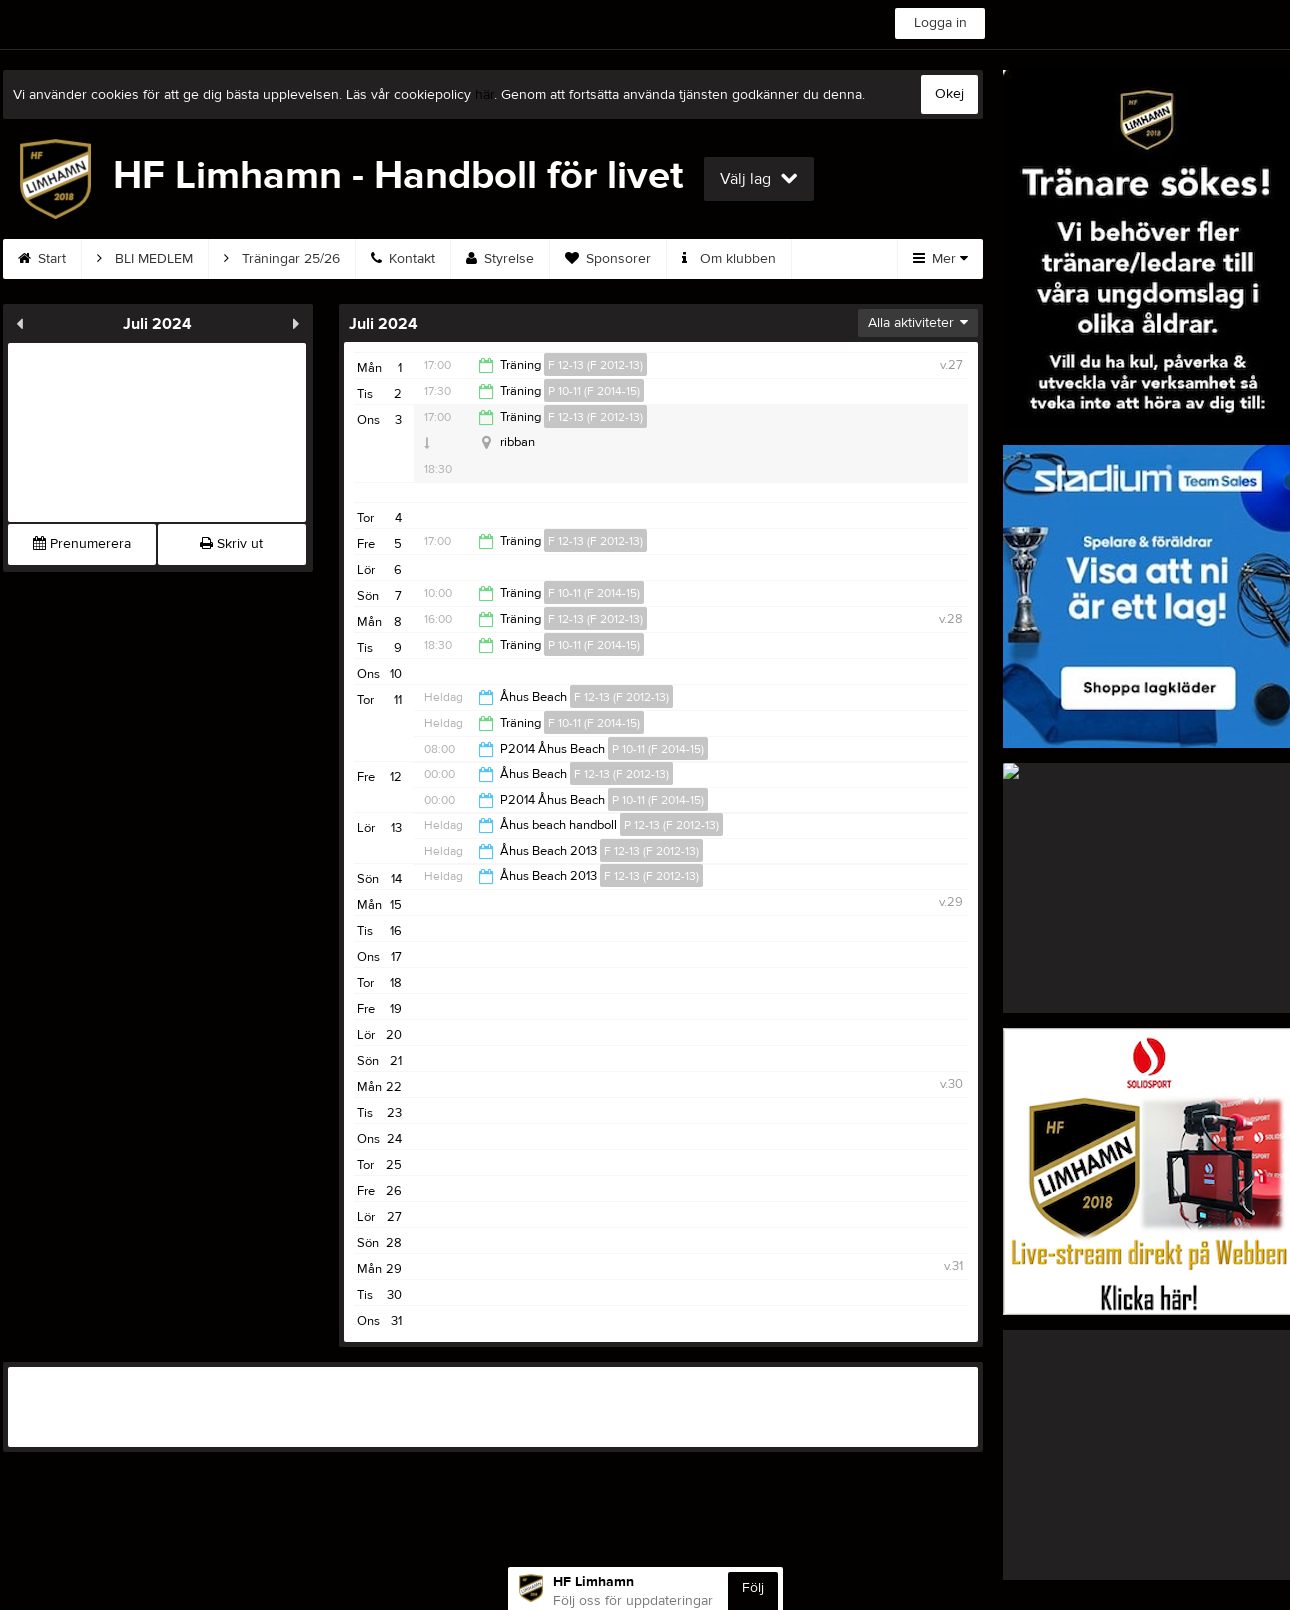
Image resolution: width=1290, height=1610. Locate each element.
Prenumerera (82, 544)
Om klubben (729, 259)
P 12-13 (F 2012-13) (671, 825)
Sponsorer (608, 259)
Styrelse (500, 259)
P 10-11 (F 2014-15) (594, 391)
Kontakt (403, 259)
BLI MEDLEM (145, 259)
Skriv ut (231, 544)
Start (42, 259)
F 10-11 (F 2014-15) (594, 593)
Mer (940, 259)
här (484, 95)
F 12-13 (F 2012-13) (595, 365)
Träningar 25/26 (282, 259)
